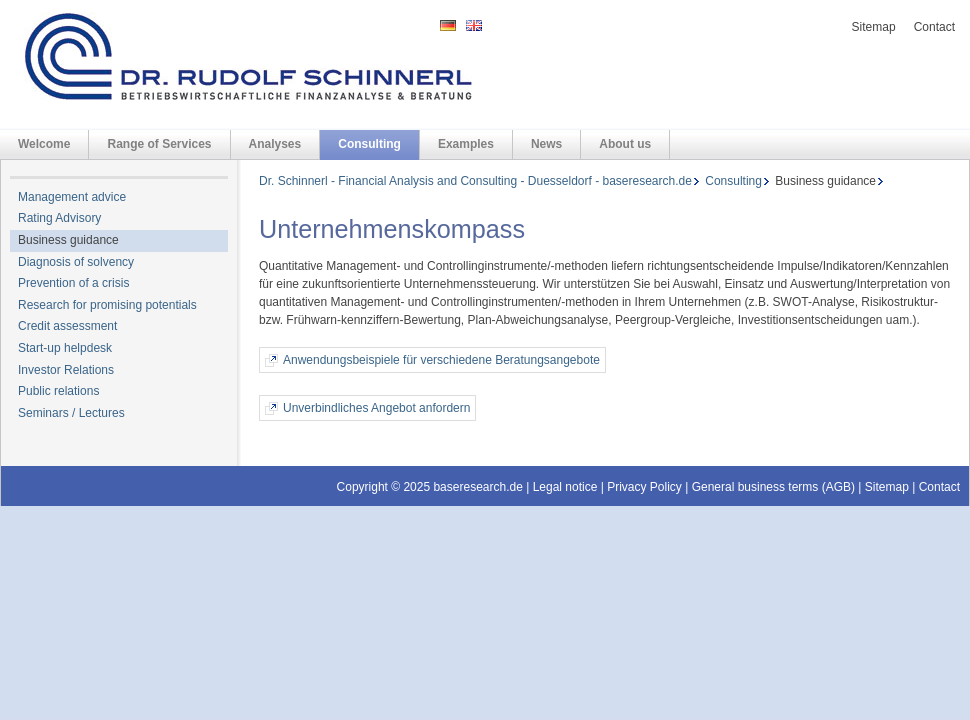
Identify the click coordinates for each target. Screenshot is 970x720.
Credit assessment (67, 326)
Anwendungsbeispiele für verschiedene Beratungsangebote (441, 360)
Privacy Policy (644, 487)
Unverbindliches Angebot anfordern (376, 408)
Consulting (369, 144)
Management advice (72, 197)
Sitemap (874, 27)
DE (448, 25)
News (546, 144)
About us (625, 144)
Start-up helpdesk (65, 348)
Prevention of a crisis (73, 283)
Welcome (44, 144)
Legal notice (565, 487)
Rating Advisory (59, 218)
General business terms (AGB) (773, 487)
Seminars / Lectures (71, 413)
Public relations (58, 391)
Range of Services (159, 144)
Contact (934, 27)
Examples (466, 144)
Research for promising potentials (107, 305)
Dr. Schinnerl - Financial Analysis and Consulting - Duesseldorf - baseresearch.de (475, 181)
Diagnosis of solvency (76, 262)
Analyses (275, 144)
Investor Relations (66, 370)
